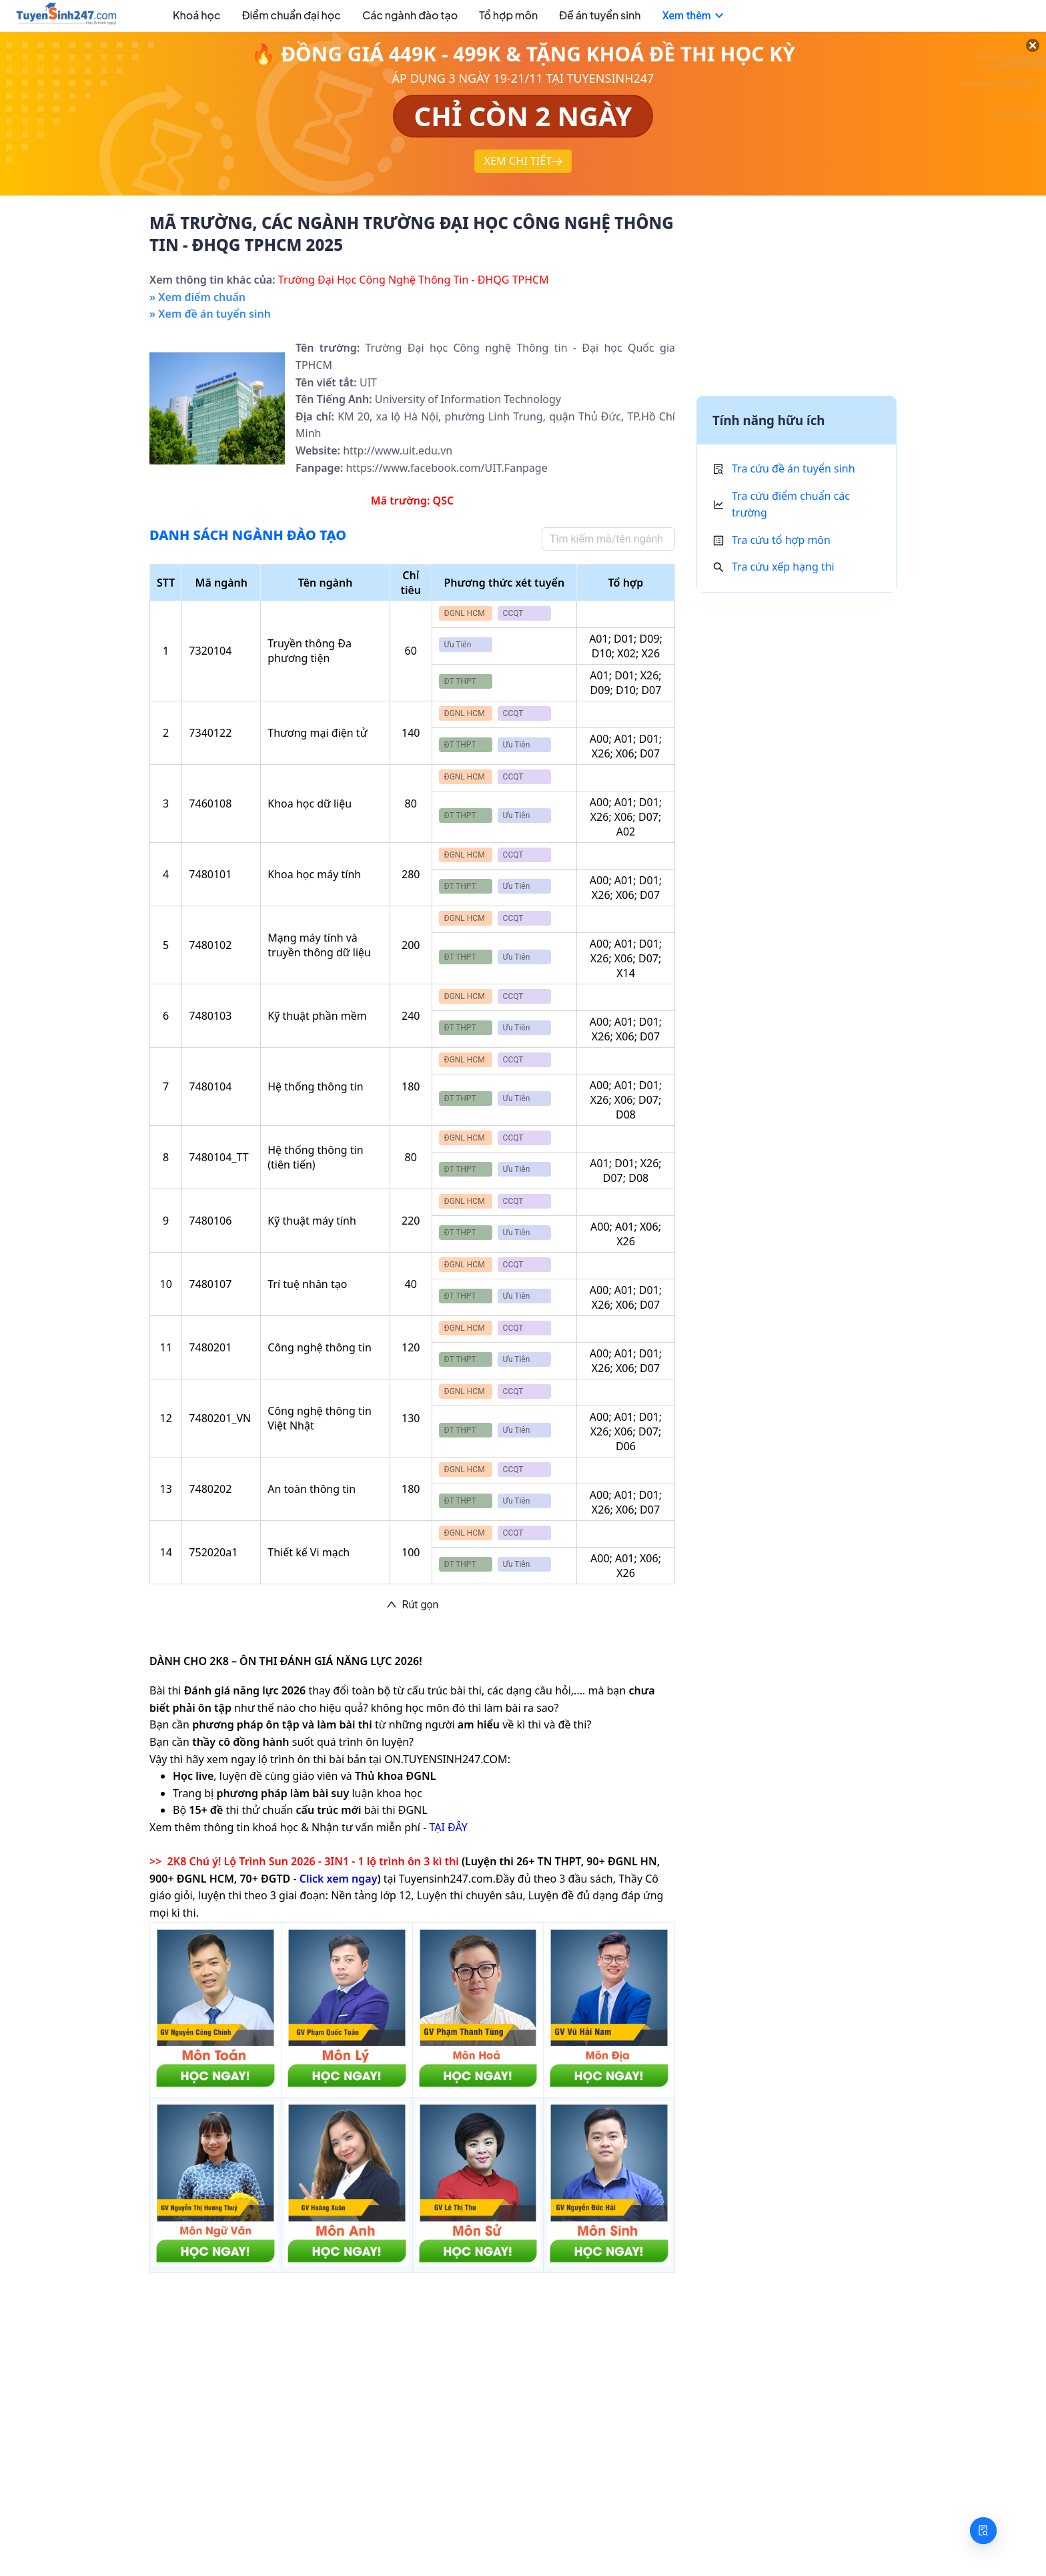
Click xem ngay (339, 1878)
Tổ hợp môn (508, 15)
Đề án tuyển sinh (599, 15)
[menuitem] (181, 16)
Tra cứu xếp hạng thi (783, 566)
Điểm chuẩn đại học (291, 15)
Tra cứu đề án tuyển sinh (793, 468)
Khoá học (197, 15)
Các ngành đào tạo (410, 15)
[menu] (505, 16)
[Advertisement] (796, 299)
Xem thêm (694, 16)
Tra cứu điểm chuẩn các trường (791, 505)
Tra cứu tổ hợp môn (781, 540)
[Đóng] (1019, 60)
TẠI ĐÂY (448, 1827)
